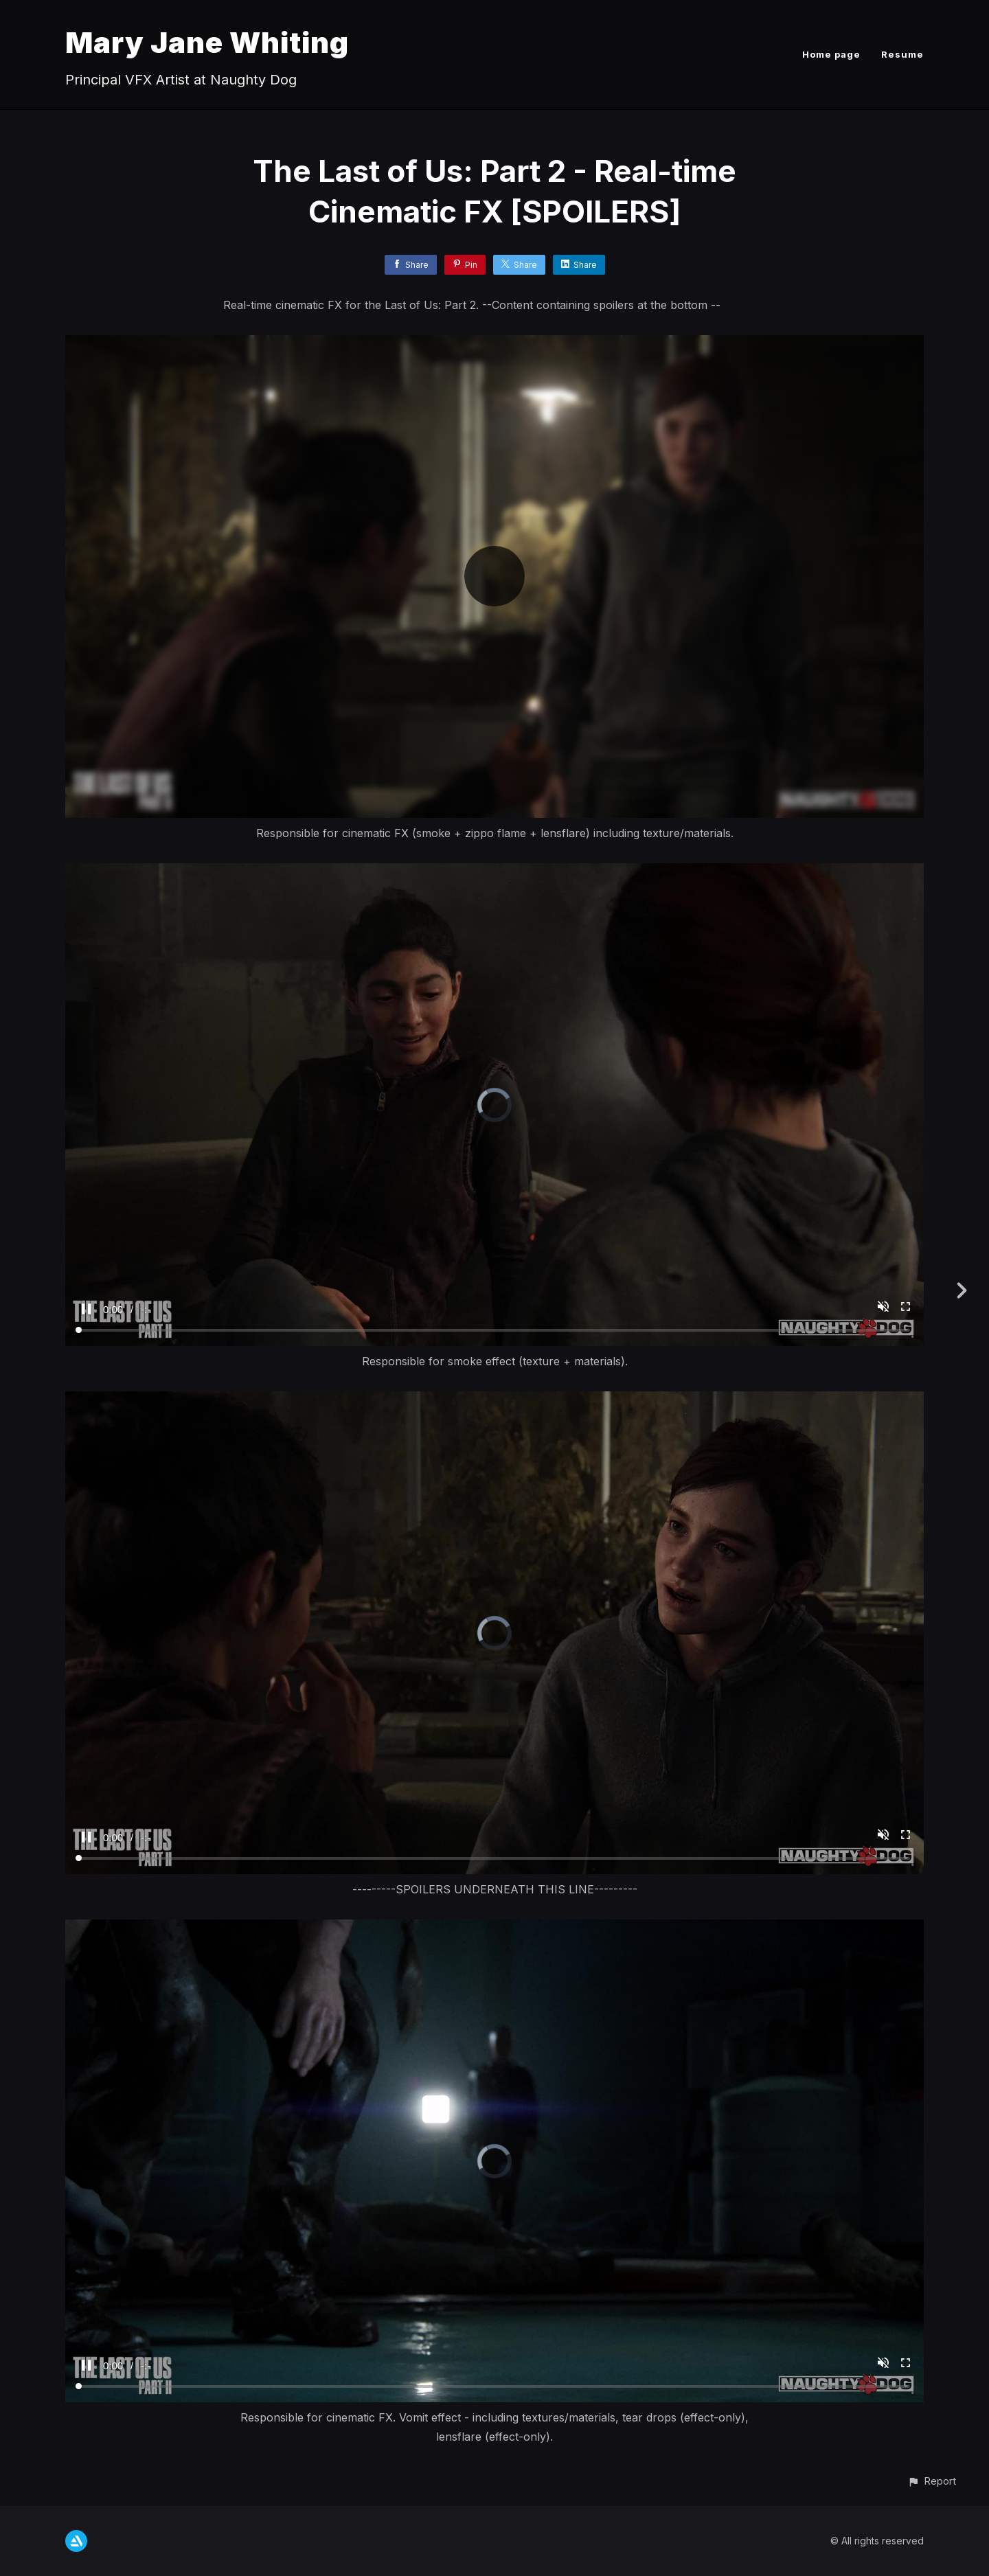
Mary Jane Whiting (207, 42)
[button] (932, 2481)
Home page (831, 54)
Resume (902, 54)
